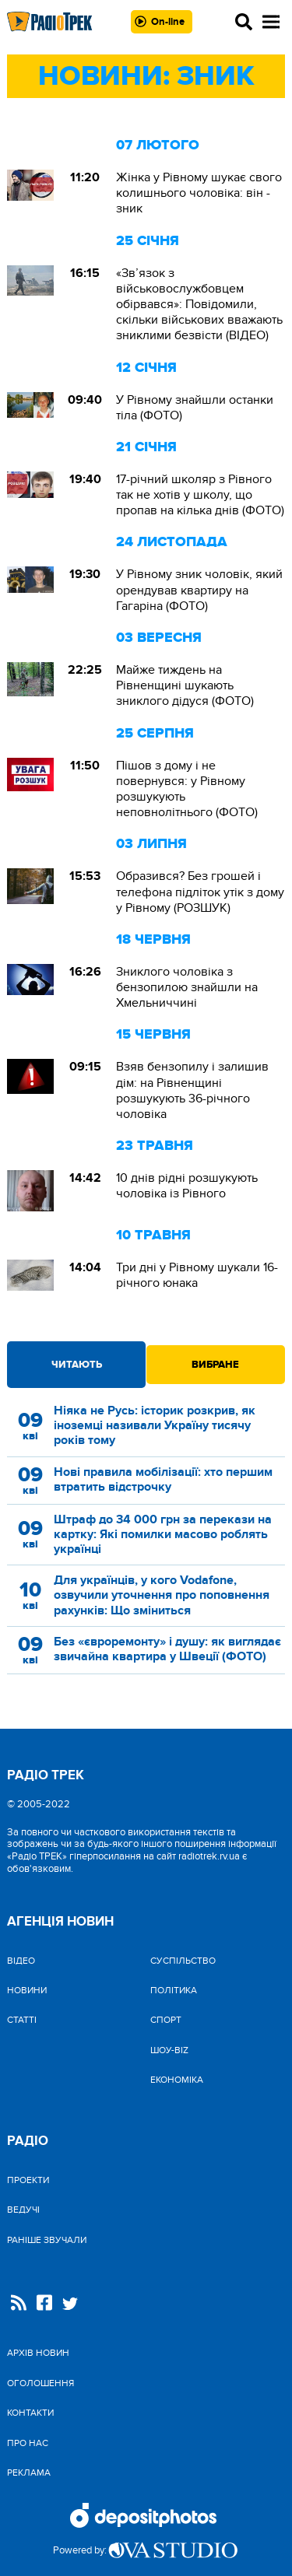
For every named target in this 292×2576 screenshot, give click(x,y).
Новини (27, 1990)
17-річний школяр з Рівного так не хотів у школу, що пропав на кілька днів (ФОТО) (200, 494)
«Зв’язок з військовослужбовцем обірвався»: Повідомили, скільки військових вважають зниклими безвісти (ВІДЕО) (199, 304)
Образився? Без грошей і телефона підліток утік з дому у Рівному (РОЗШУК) (200, 891)
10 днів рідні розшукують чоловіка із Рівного (187, 1185)
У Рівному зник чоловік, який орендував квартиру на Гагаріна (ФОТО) (199, 589)
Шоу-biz (169, 2050)
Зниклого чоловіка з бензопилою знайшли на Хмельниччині (187, 987)
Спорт (165, 2019)
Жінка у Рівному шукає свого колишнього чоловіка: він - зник (199, 193)
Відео (21, 1960)
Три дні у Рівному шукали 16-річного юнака (197, 1275)
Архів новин (38, 2352)
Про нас (27, 2443)
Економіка (176, 2079)
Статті (22, 2019)
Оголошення (40, 2383)
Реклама (29, 2472)
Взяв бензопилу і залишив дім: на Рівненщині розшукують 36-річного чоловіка (192, 1090)
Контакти (30, 2412)
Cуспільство (183, 1960)
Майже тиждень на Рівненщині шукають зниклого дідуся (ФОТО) (185, 685)
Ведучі (23, 2209)
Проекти (28, 2180)
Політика (173, 1990)
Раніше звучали (46, 2239)
